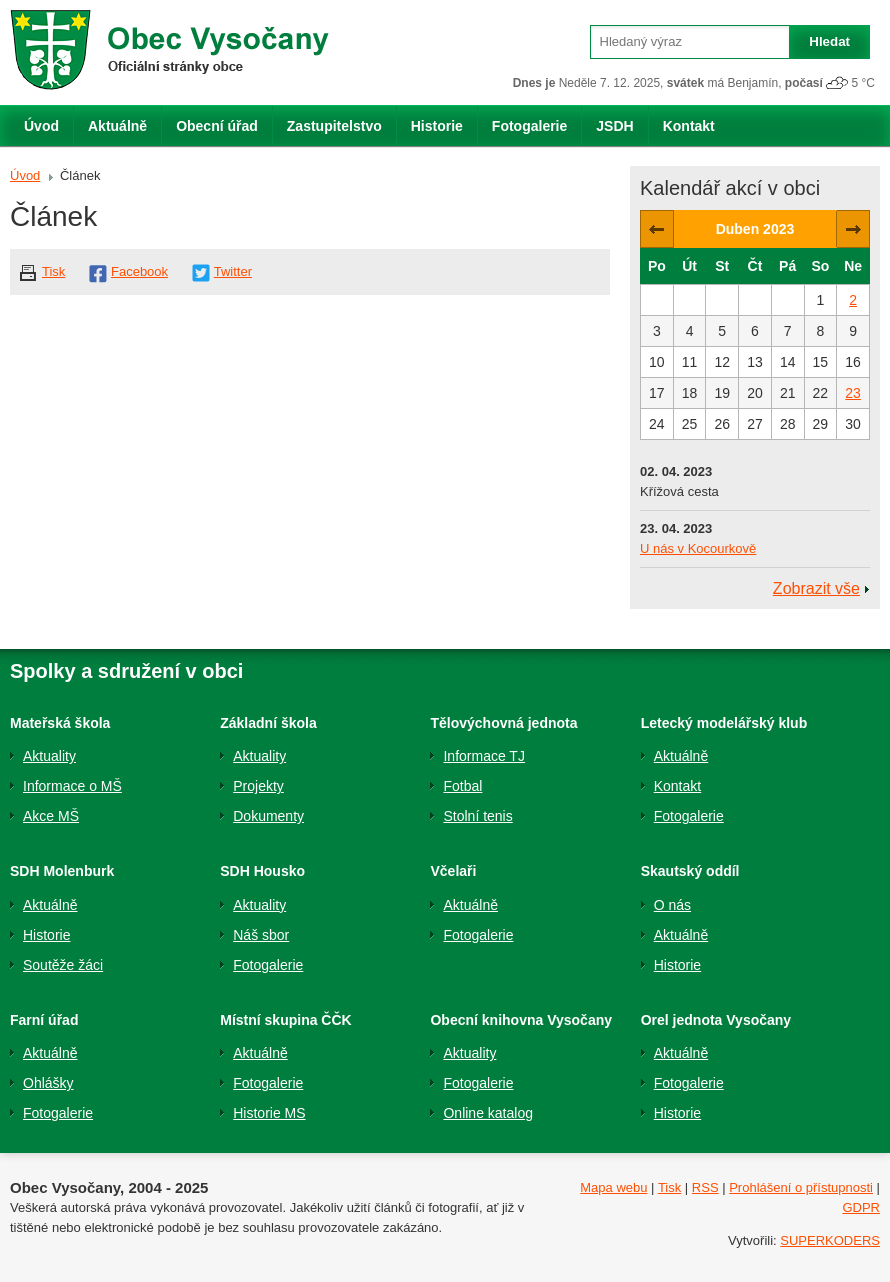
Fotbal (462, 786)
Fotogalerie (529, 126)
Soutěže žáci (63, 965)
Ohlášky (48, 1083)
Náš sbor (261, 935)
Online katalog (488, 1113)
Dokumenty (268, 816)
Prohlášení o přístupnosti (801, 1187)
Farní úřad (44, 1020)
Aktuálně (117, 126)
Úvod (41, 126)
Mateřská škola (60, 723)
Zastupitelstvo (334, 126)
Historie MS (269, 1113)
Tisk (53, 271)
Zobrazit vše (816, 588)
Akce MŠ (51, 816)
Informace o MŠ (72, 786)
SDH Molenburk (62, 871)
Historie (437, 126)
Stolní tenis (477, 816)
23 (853, 393)
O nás (672, 905)
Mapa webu (613, 1187)
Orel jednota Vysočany (716, 1020)
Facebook (139, 271)
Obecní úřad (217, 126)
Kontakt (689, 126)
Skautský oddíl (690, 871)
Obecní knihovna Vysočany (521, 1020)
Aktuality (49, 756)
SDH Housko (262, 871)
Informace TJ (483, 756)
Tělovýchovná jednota (503, 723)
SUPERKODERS (830, 1240)
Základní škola (268, 723)
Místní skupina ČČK (285, 1020)
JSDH (614, 126)
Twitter (233, 271)
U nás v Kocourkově (698, 548)
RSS (705, 1187)
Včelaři (453, 871)
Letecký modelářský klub (724, 723)
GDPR (861, 1207)
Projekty (258, 786)
